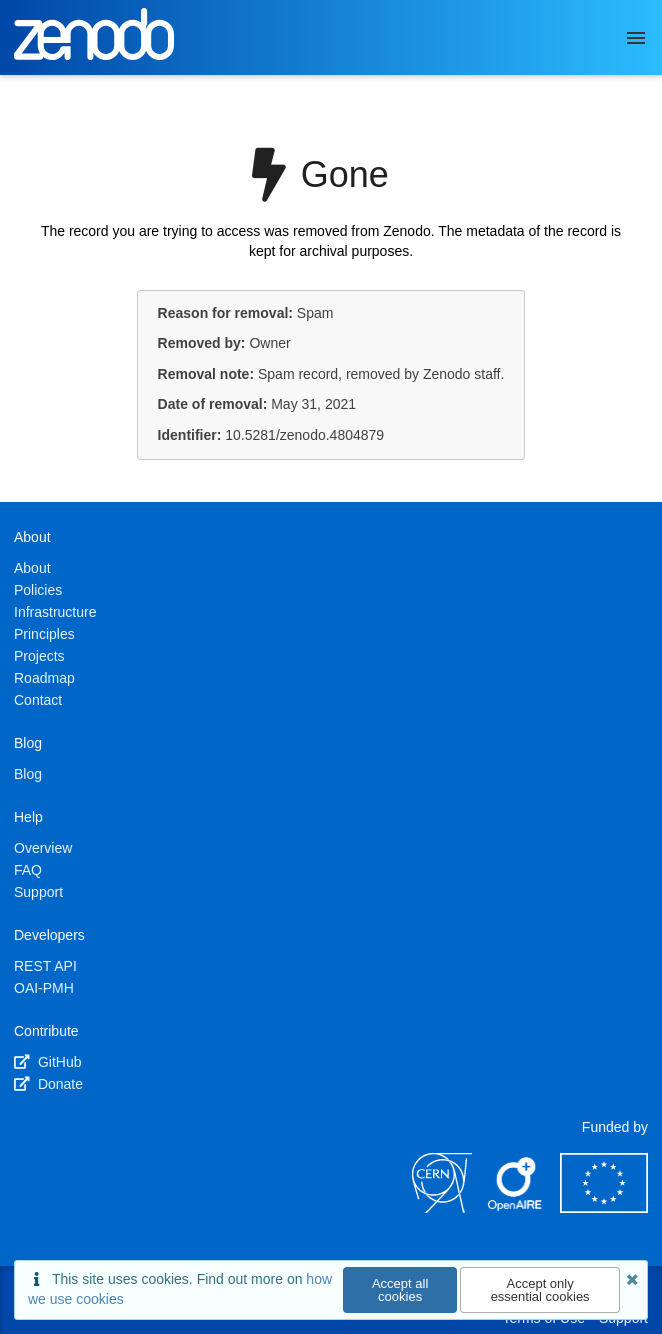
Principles (44, 634)
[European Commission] (604, 1208)
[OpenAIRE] (516, 1208)
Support (38, 892)
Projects (39, 656)
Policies (38, 590)
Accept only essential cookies (540, 1290)
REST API (45, 966)
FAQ (28, 870)
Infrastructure (55, 612)
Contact (38, 700)
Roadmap (44, 678)
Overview (43, 848)
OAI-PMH (44, 988)
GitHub (47, 1062)
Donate (48, 1084)
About (32, 568)
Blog (28, 774)
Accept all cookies (400, 1290)
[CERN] (442, 1208)
